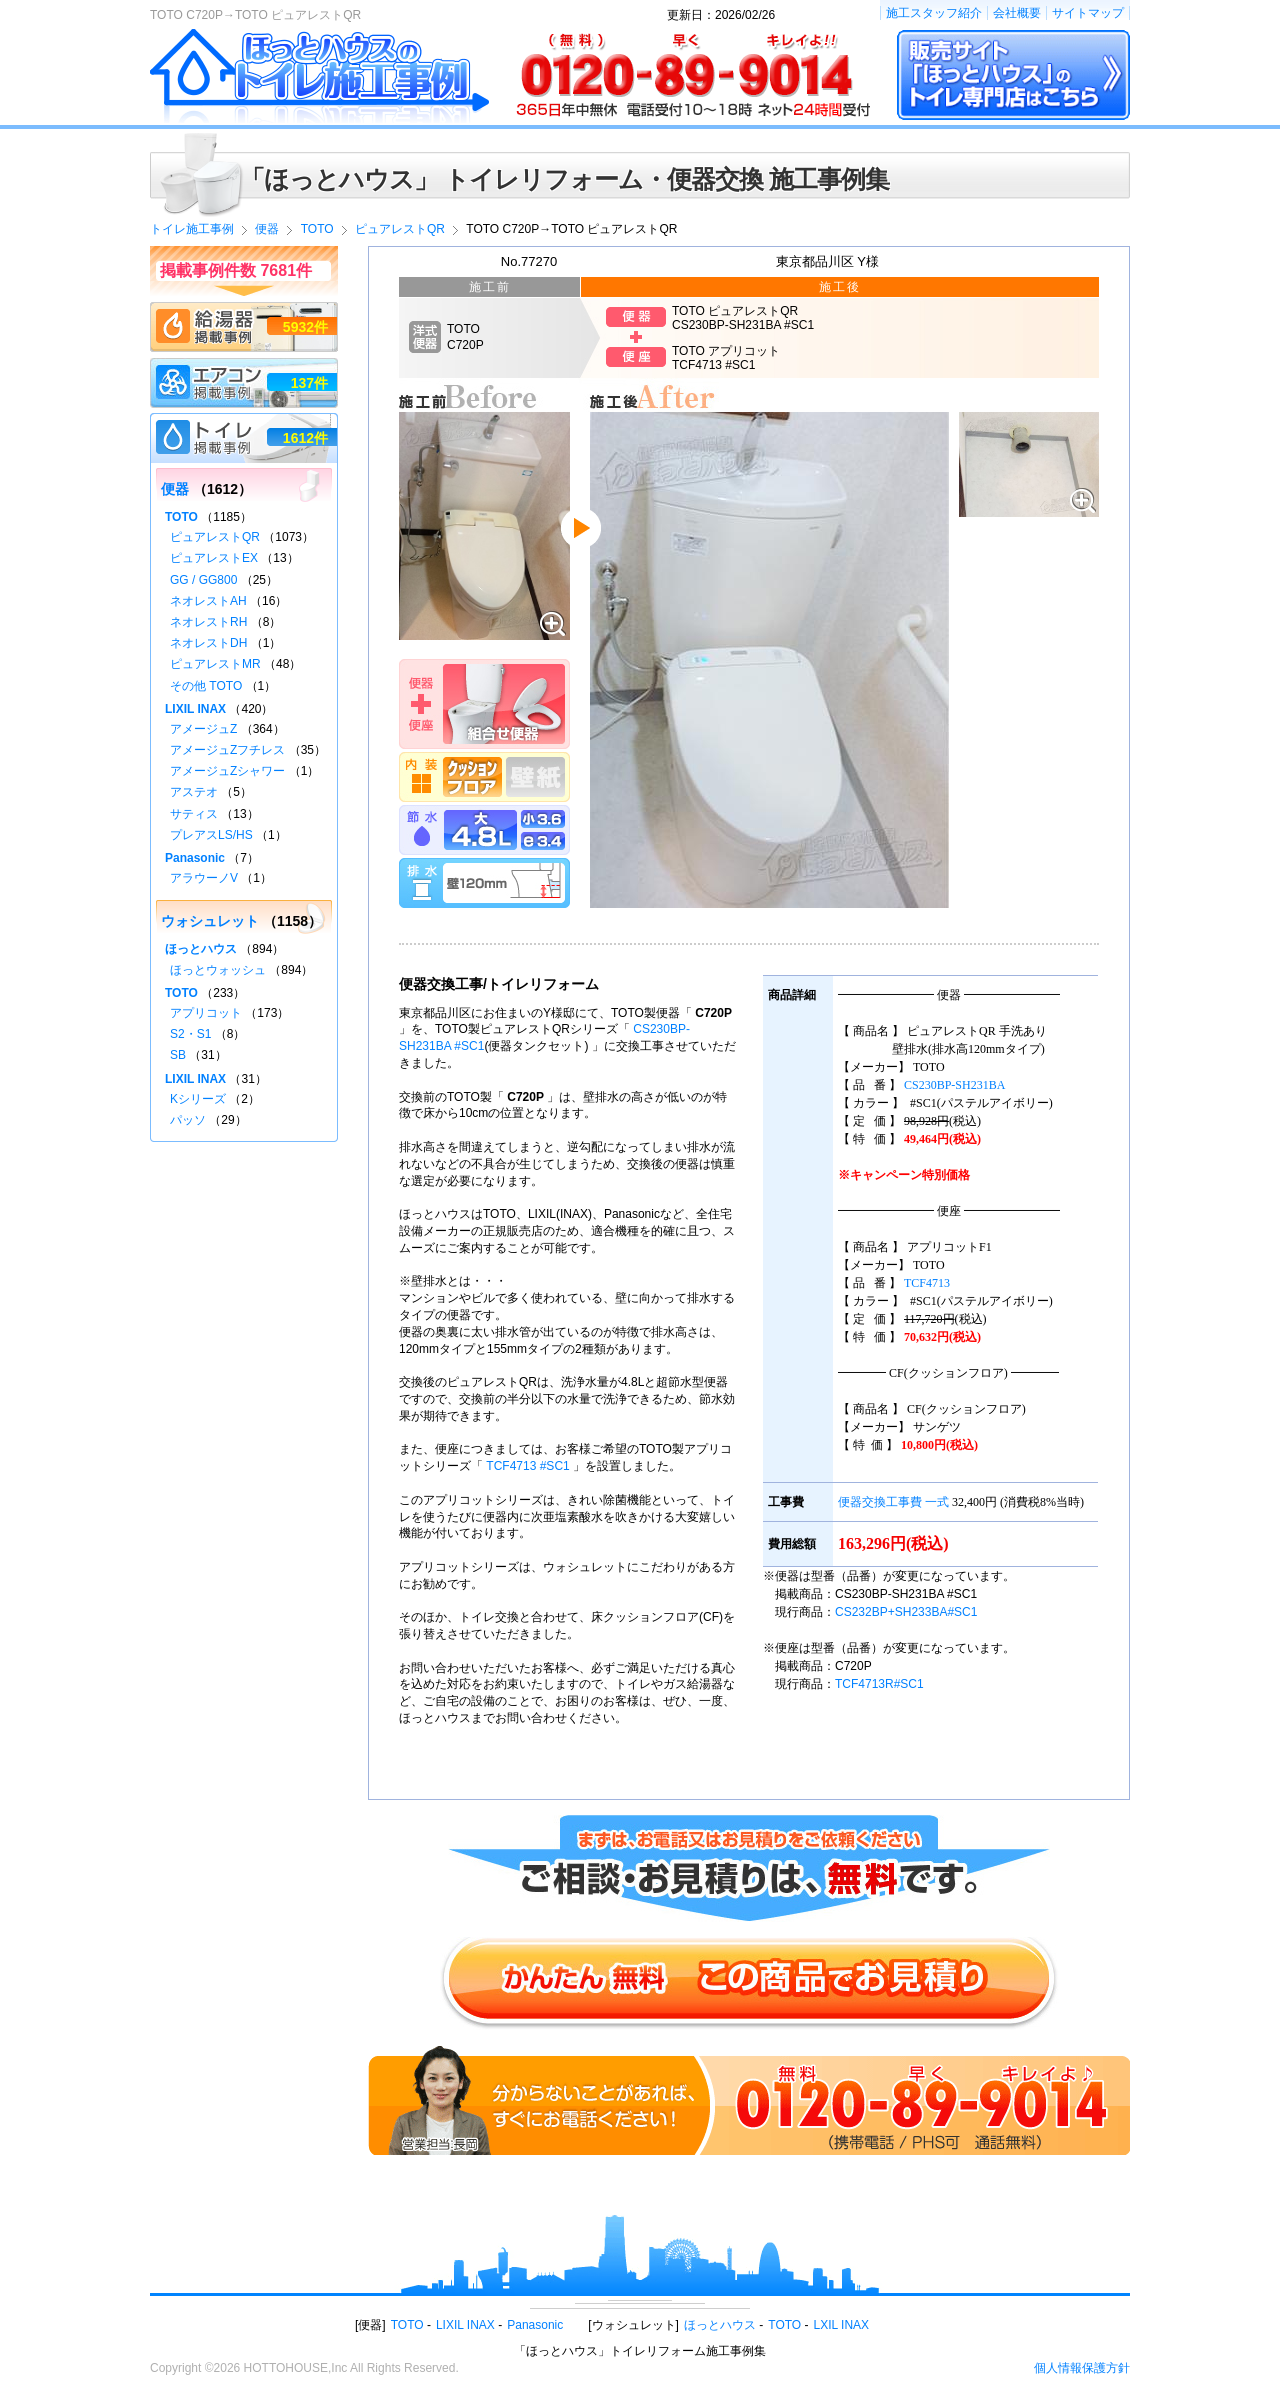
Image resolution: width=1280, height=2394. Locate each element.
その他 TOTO (206, 686)
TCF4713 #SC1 (527, 1466)
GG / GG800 (203, 580)
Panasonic (195, 858)
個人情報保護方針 (1082, 2368)
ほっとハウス (201, 949)
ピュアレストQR (215, 537)
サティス (194, 814)
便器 (175, 489)
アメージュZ (203, 729)
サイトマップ (1088, 13)
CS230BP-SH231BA (954, 1085)
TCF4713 (927, 1283)
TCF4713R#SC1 (879, 1684)
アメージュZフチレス (227, 750)
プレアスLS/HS (211, 835)
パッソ (188, 1120)
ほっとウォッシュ (218, 970)
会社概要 (1017, 13)
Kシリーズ (198, 1099)
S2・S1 (190, 1034)
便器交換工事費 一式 (893, 1502)
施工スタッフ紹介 (934, 13)
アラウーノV (204, 878)
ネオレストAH (208, 601)
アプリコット (206, 1013)
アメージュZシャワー (227, 771)
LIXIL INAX (195, 709)
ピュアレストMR (215, 664)
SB (178, 1055)
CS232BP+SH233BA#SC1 (906, 1612)
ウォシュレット (210, 921)
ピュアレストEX (214, 558)
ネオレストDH (208, 643)
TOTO (181, 517)
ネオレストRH (208, 622)
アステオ (194, 792)
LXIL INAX (842, 2325)
